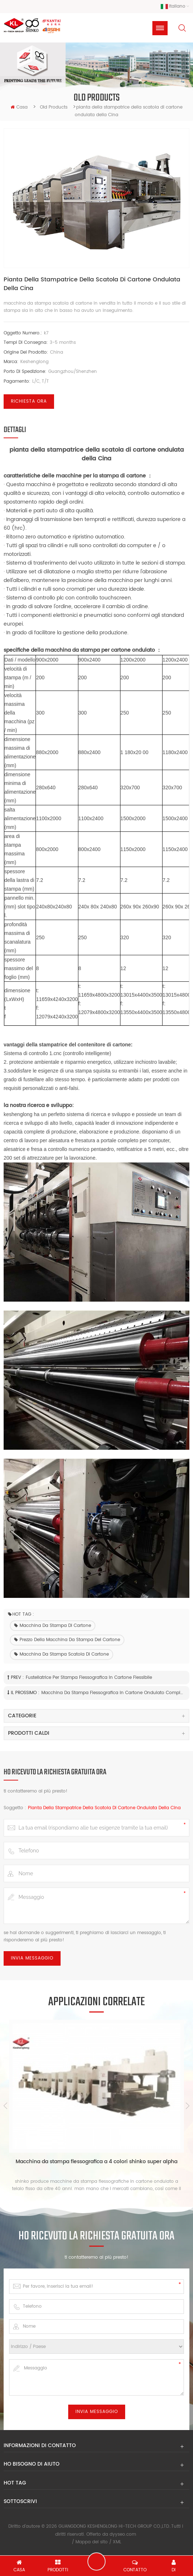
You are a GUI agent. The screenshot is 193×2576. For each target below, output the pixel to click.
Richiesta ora (29, 401)
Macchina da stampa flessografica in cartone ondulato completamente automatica (112, 1693)
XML (117, 2542)
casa (19, 107)
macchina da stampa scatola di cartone (61, 1654)
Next (187, 2106)
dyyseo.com (123, 2534)
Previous (5, 2106)
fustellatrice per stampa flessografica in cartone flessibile (89, 1677)
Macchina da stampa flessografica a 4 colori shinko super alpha (96, 2162)
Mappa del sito (91, 2542)
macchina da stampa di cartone (52, 1626)
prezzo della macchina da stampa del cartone (67, 1640)
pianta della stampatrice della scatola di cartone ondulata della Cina (104, 1807)
